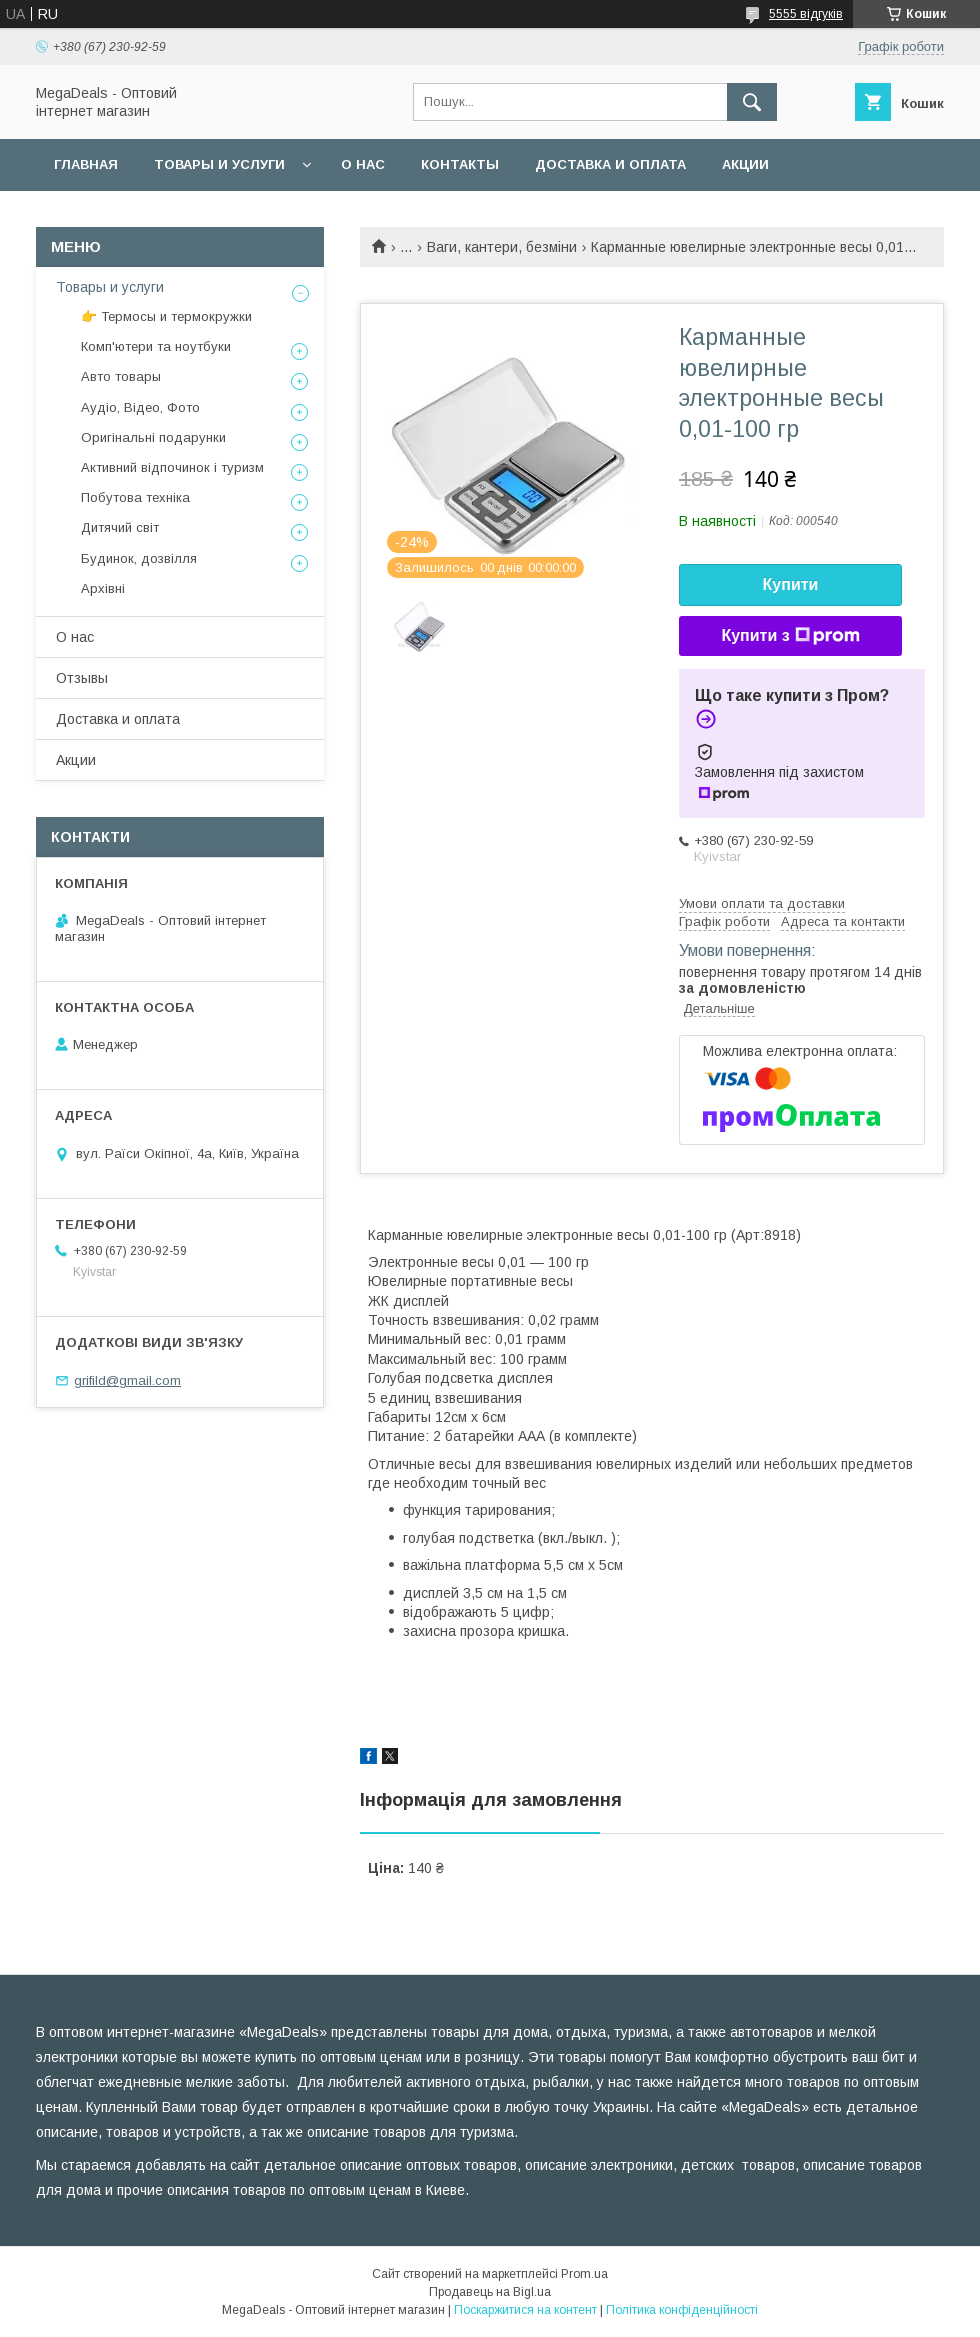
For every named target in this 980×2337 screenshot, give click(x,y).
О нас (363, 164)
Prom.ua (584, 2274)
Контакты (460, 164)
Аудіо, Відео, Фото (140, 407)
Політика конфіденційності (682, 2310)
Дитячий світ (120, 527)
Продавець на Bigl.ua (490, 2292)
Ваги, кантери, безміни (502, 247)
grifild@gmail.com (127, 1380)
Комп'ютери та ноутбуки (156, 346)
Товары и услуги (219, 164)
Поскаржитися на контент (525, 2310)
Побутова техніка (135, 497)
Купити (791, 584)
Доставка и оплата (610, 164)
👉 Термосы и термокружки (166, 316)
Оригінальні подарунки (153, 437)
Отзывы (82, 678)
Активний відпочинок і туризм (172, 467)
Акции (745, 164)
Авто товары (121, 376)
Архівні (103, 588)
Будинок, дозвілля (139, 558)
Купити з (790, 636)
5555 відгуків (806, 14)
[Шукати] (752, 102)
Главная (86, 164)
